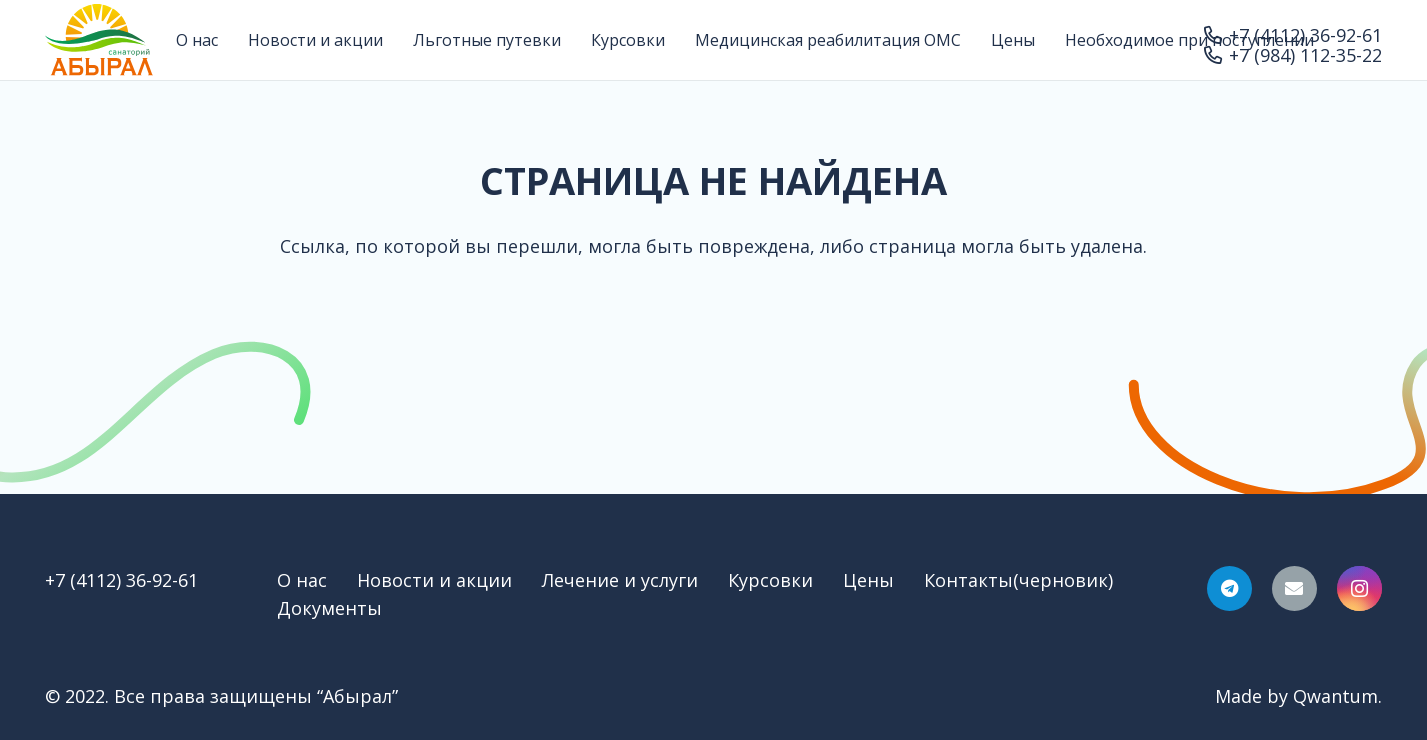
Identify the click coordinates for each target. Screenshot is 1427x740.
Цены (868, 580)
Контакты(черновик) (1018, 580)
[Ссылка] (99, 40)
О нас (302, 580)
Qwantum (1335, 696)
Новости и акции (434, 580)
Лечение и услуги (620, 580)
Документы (329, 608)
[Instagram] (1359, 588)
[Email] (1294, 588)
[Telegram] (1229, 588)
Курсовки (770, 580)
